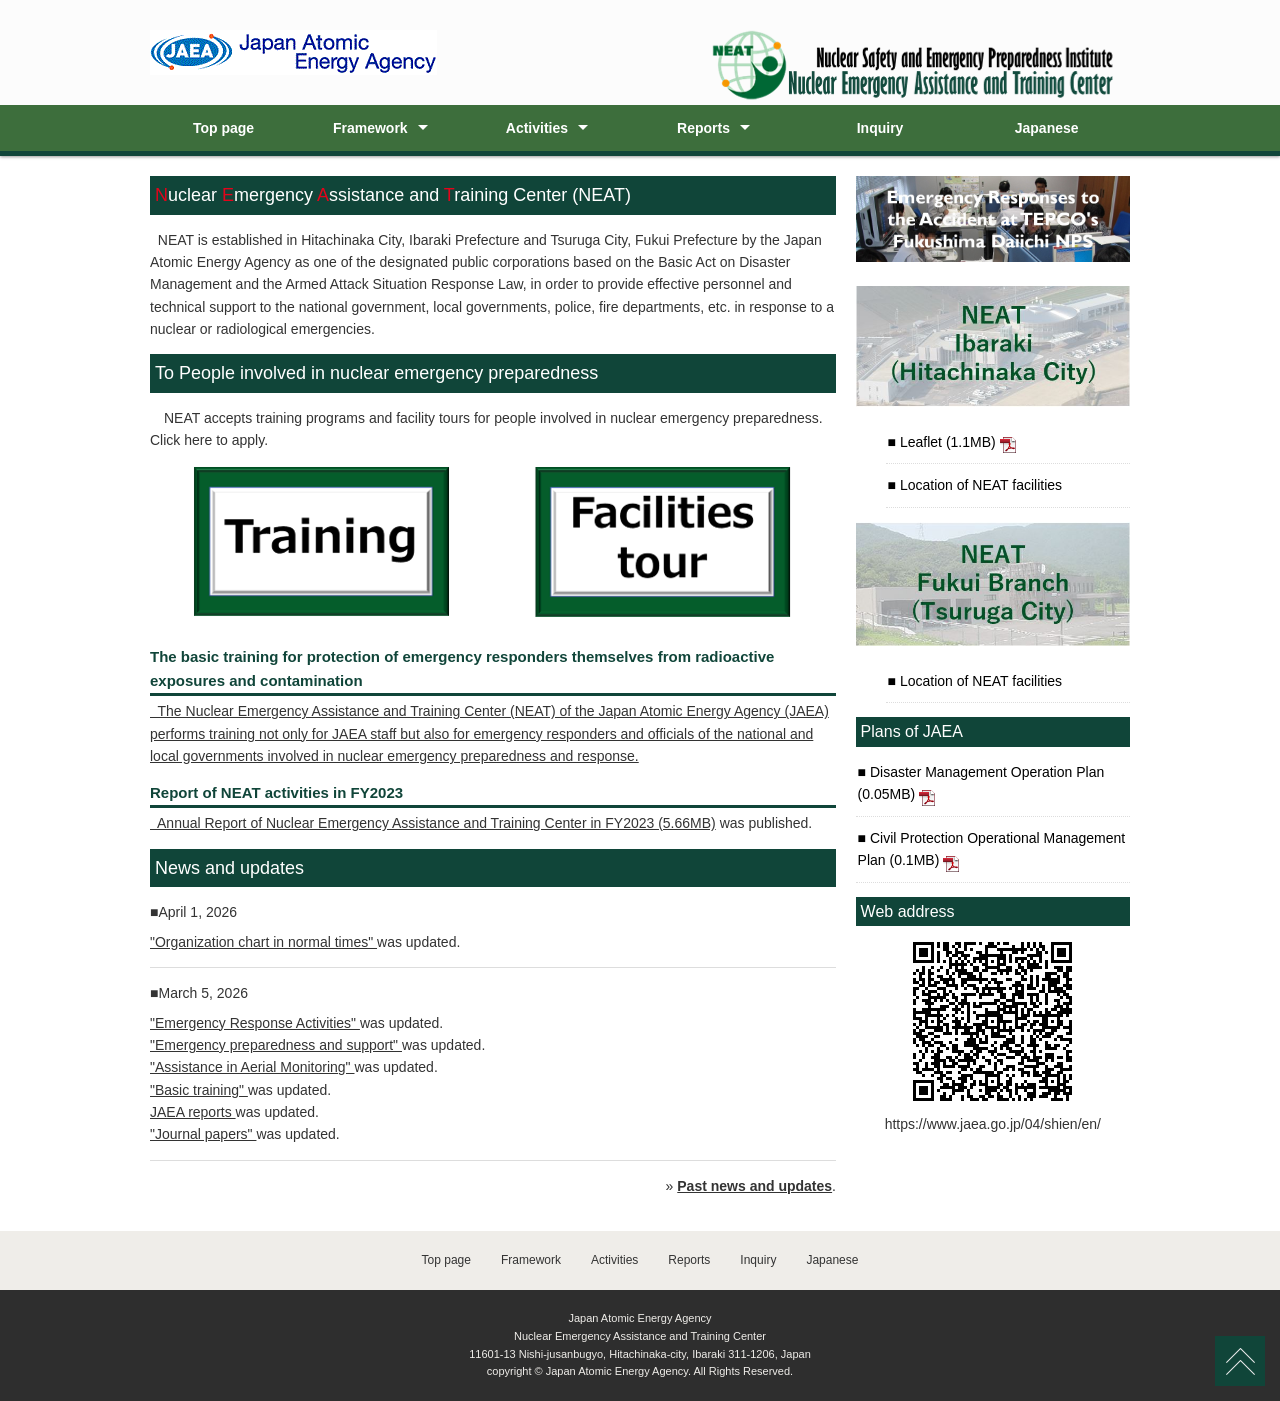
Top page (223, 128)
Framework (370, 128)
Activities (537, 128)
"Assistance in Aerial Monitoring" (252, 1067)
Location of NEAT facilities (979, 485)
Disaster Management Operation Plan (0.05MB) (981, 785)
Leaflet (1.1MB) (956, 443)
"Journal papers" (203, 1134)
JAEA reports (193, 1112)
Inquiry (880, 128)
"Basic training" (199, 1090)
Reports (703, 128)
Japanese (1047, 128)
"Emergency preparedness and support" (276, 1045)
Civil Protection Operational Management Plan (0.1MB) (992, 851)
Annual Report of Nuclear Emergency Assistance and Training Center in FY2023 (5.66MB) (433, 823)
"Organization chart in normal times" (263, 942)
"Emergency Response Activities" (255, 1023)
